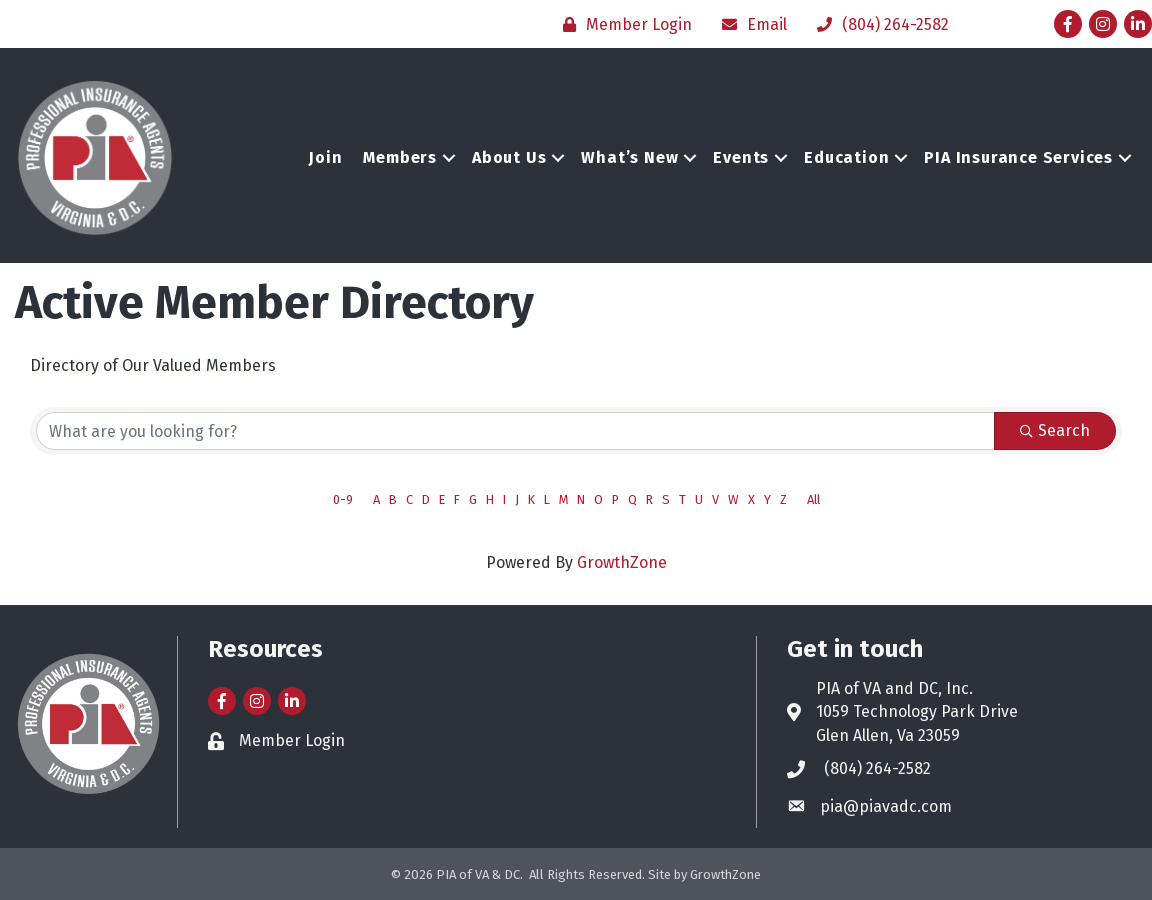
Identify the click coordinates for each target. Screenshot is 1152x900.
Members (400, 157)
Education (846, 157)
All (813, 499)
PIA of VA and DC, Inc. (894, 688)
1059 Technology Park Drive (917, 711)
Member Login (292, 740)
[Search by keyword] (515, 431)
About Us (509, 157)
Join (325, 157)
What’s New (629, 157)
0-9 (343, 499)
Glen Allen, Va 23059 (888, 735)
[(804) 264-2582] (878, 24)
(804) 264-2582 (877, 768)
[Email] (749, 24)
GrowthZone (622, 562)
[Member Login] (622, 24)
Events (741, 157)
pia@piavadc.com (886, 806)
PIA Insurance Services (1018, 157)
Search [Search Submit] (1055, 430)
